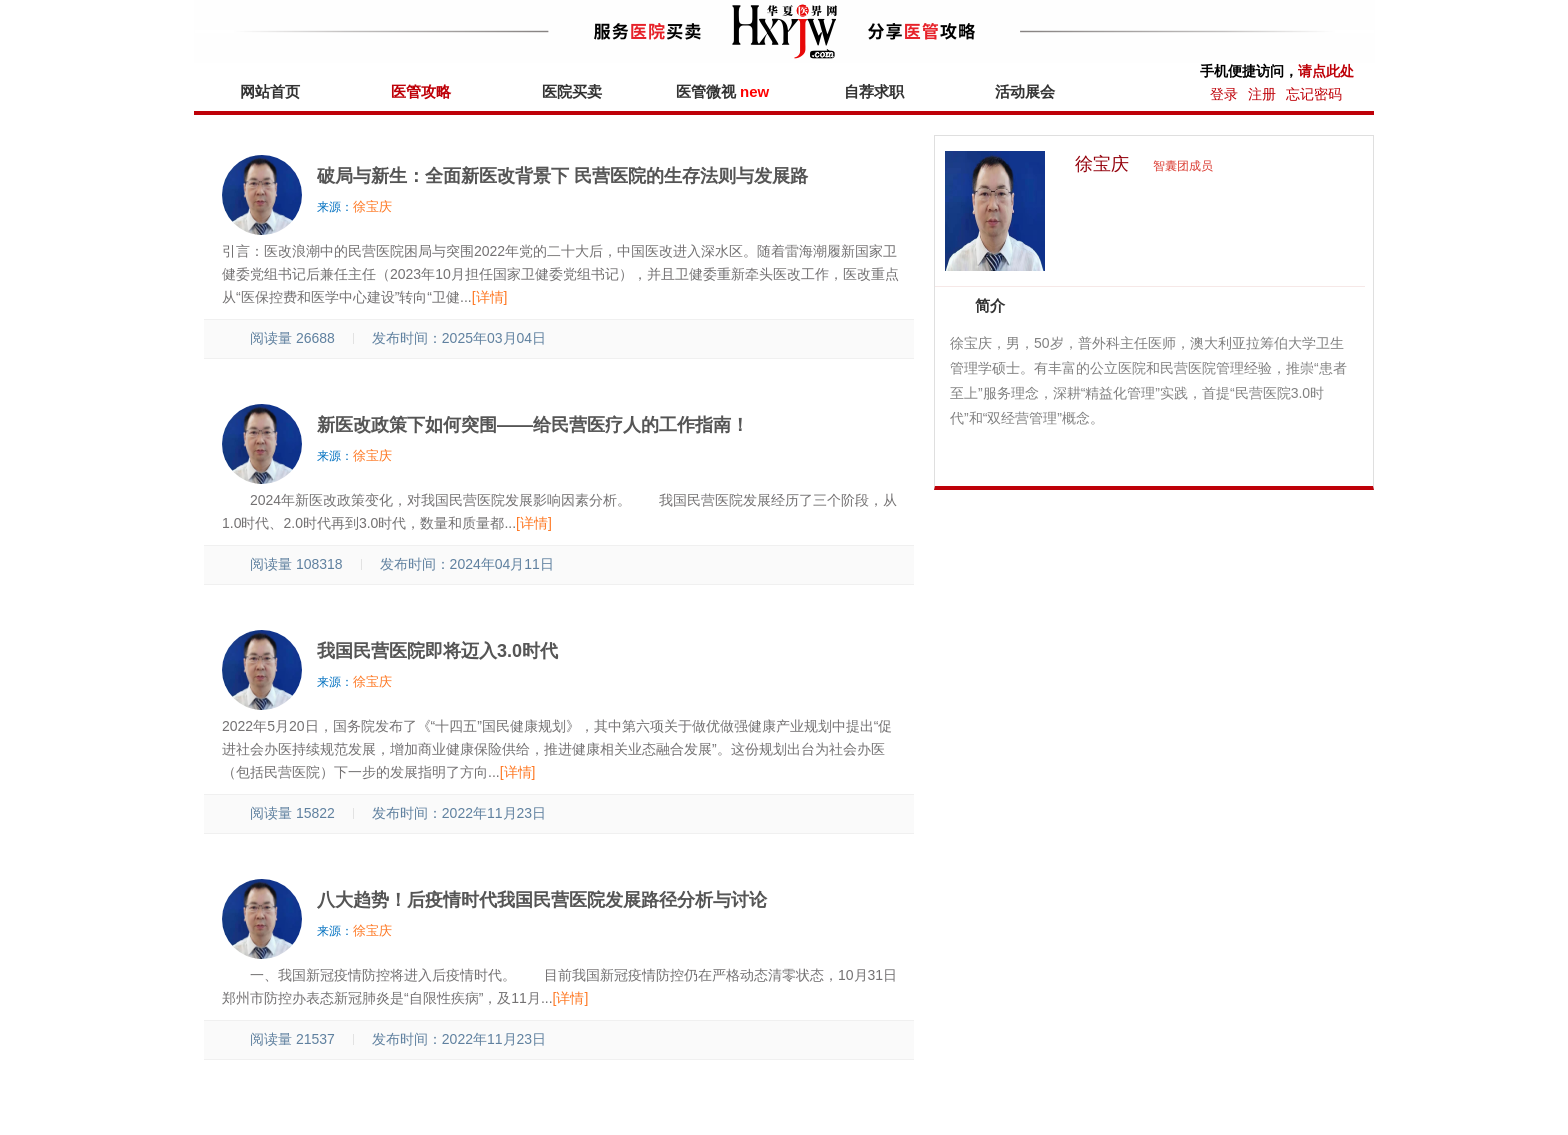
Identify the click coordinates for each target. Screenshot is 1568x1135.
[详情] (490, 297)
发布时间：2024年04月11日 (467, 564)
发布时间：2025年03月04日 (459, 338)
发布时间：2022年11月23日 (459, 813)
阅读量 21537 (281, 1039)
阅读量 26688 (281, 338)
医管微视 (722, 91)
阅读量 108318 (285, 564)
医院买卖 (572, 91)
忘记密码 (1314, 94)
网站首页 (270, 91)
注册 (1262, 94)
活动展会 (1025, 91)
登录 (1224, 94)
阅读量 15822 (281, 813)
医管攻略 (421, 91)
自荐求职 (874, 91)
